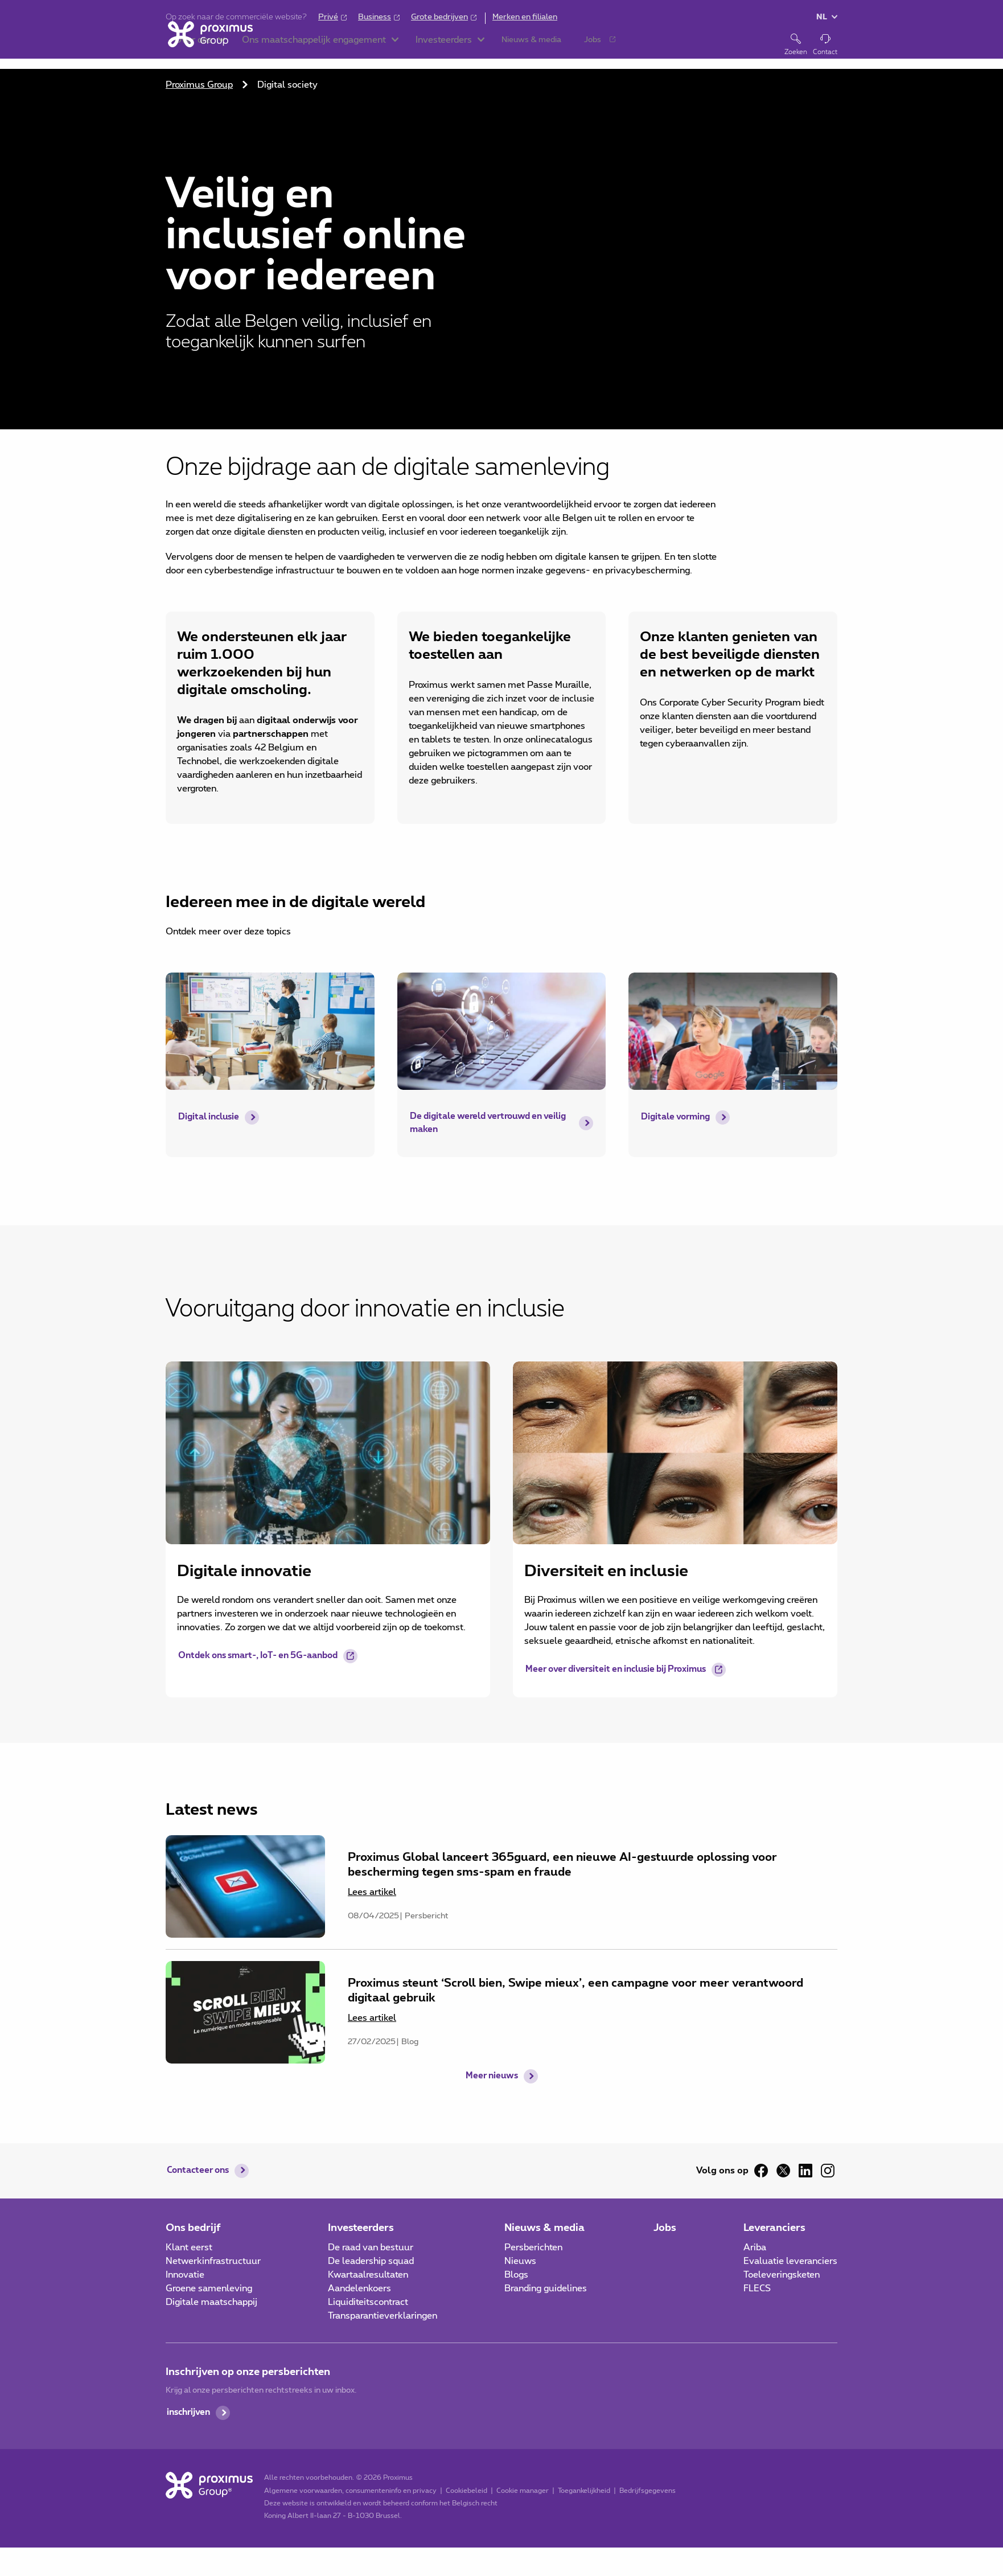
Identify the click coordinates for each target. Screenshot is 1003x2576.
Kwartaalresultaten (368, 2275)
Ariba (754, 2248)
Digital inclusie (211, 1117)
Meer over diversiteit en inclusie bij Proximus (622, 1671)
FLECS (757, 2289)
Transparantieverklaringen (382, 2316)
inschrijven (190, 2414)
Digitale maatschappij (211, 2303)
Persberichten (533, 2248)
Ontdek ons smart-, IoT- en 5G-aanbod (265, 1657)
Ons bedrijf (193, 2229)
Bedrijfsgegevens (646, 2491)
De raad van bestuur (370, 2248)
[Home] (208, 44)
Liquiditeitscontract (368, 2303)
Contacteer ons (200, 2171)
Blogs (516, 2275)
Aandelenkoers (359, 2289)
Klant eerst (189, 2248)
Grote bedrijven (439, 17)
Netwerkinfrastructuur (213, 2262)
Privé (328, 17)
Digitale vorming (677, 1117)
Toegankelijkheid (582, 2491)
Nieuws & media (544, 2229)
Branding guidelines (545, 2289)
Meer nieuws (491, 2093)
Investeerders (361, 2229)
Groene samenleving (209, 2289)
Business (374, 17)
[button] (302, 45)
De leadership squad (371, 2262)
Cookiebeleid (465, 2491)
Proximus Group (199, 84)
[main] (501, 1067)
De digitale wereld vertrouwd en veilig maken (480, 1124)
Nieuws (520, 2262)
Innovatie (185, 2275)
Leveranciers (774, 2229)
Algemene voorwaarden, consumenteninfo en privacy (348, 2491)
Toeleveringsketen (781, 2275)
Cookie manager (521, 2491)
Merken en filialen (524, 17)
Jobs (664, 2229)
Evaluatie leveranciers (790, 2262)
